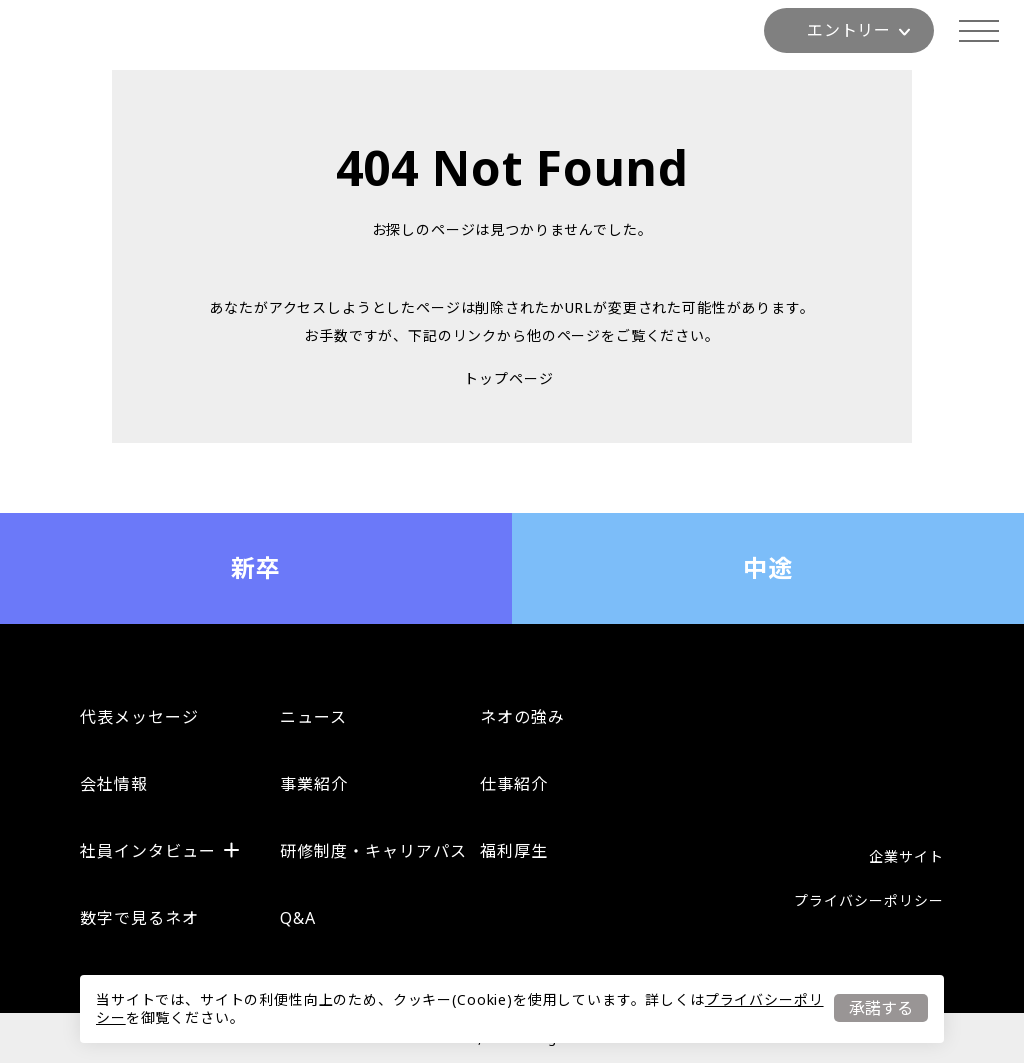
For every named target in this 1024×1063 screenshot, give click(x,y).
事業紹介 (314, 784)
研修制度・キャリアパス (373, 851)
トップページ (508, 378)
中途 (768, 567)
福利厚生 (514, 851)
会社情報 (114, 784)
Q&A (298, 918)
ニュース (313, 717)
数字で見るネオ (139, 918)
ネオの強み (522, 717)
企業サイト (906, 856)
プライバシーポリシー (869, 900)
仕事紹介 (514, 784)
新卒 (256, 567)
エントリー (858, 30)
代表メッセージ (139, 717)
